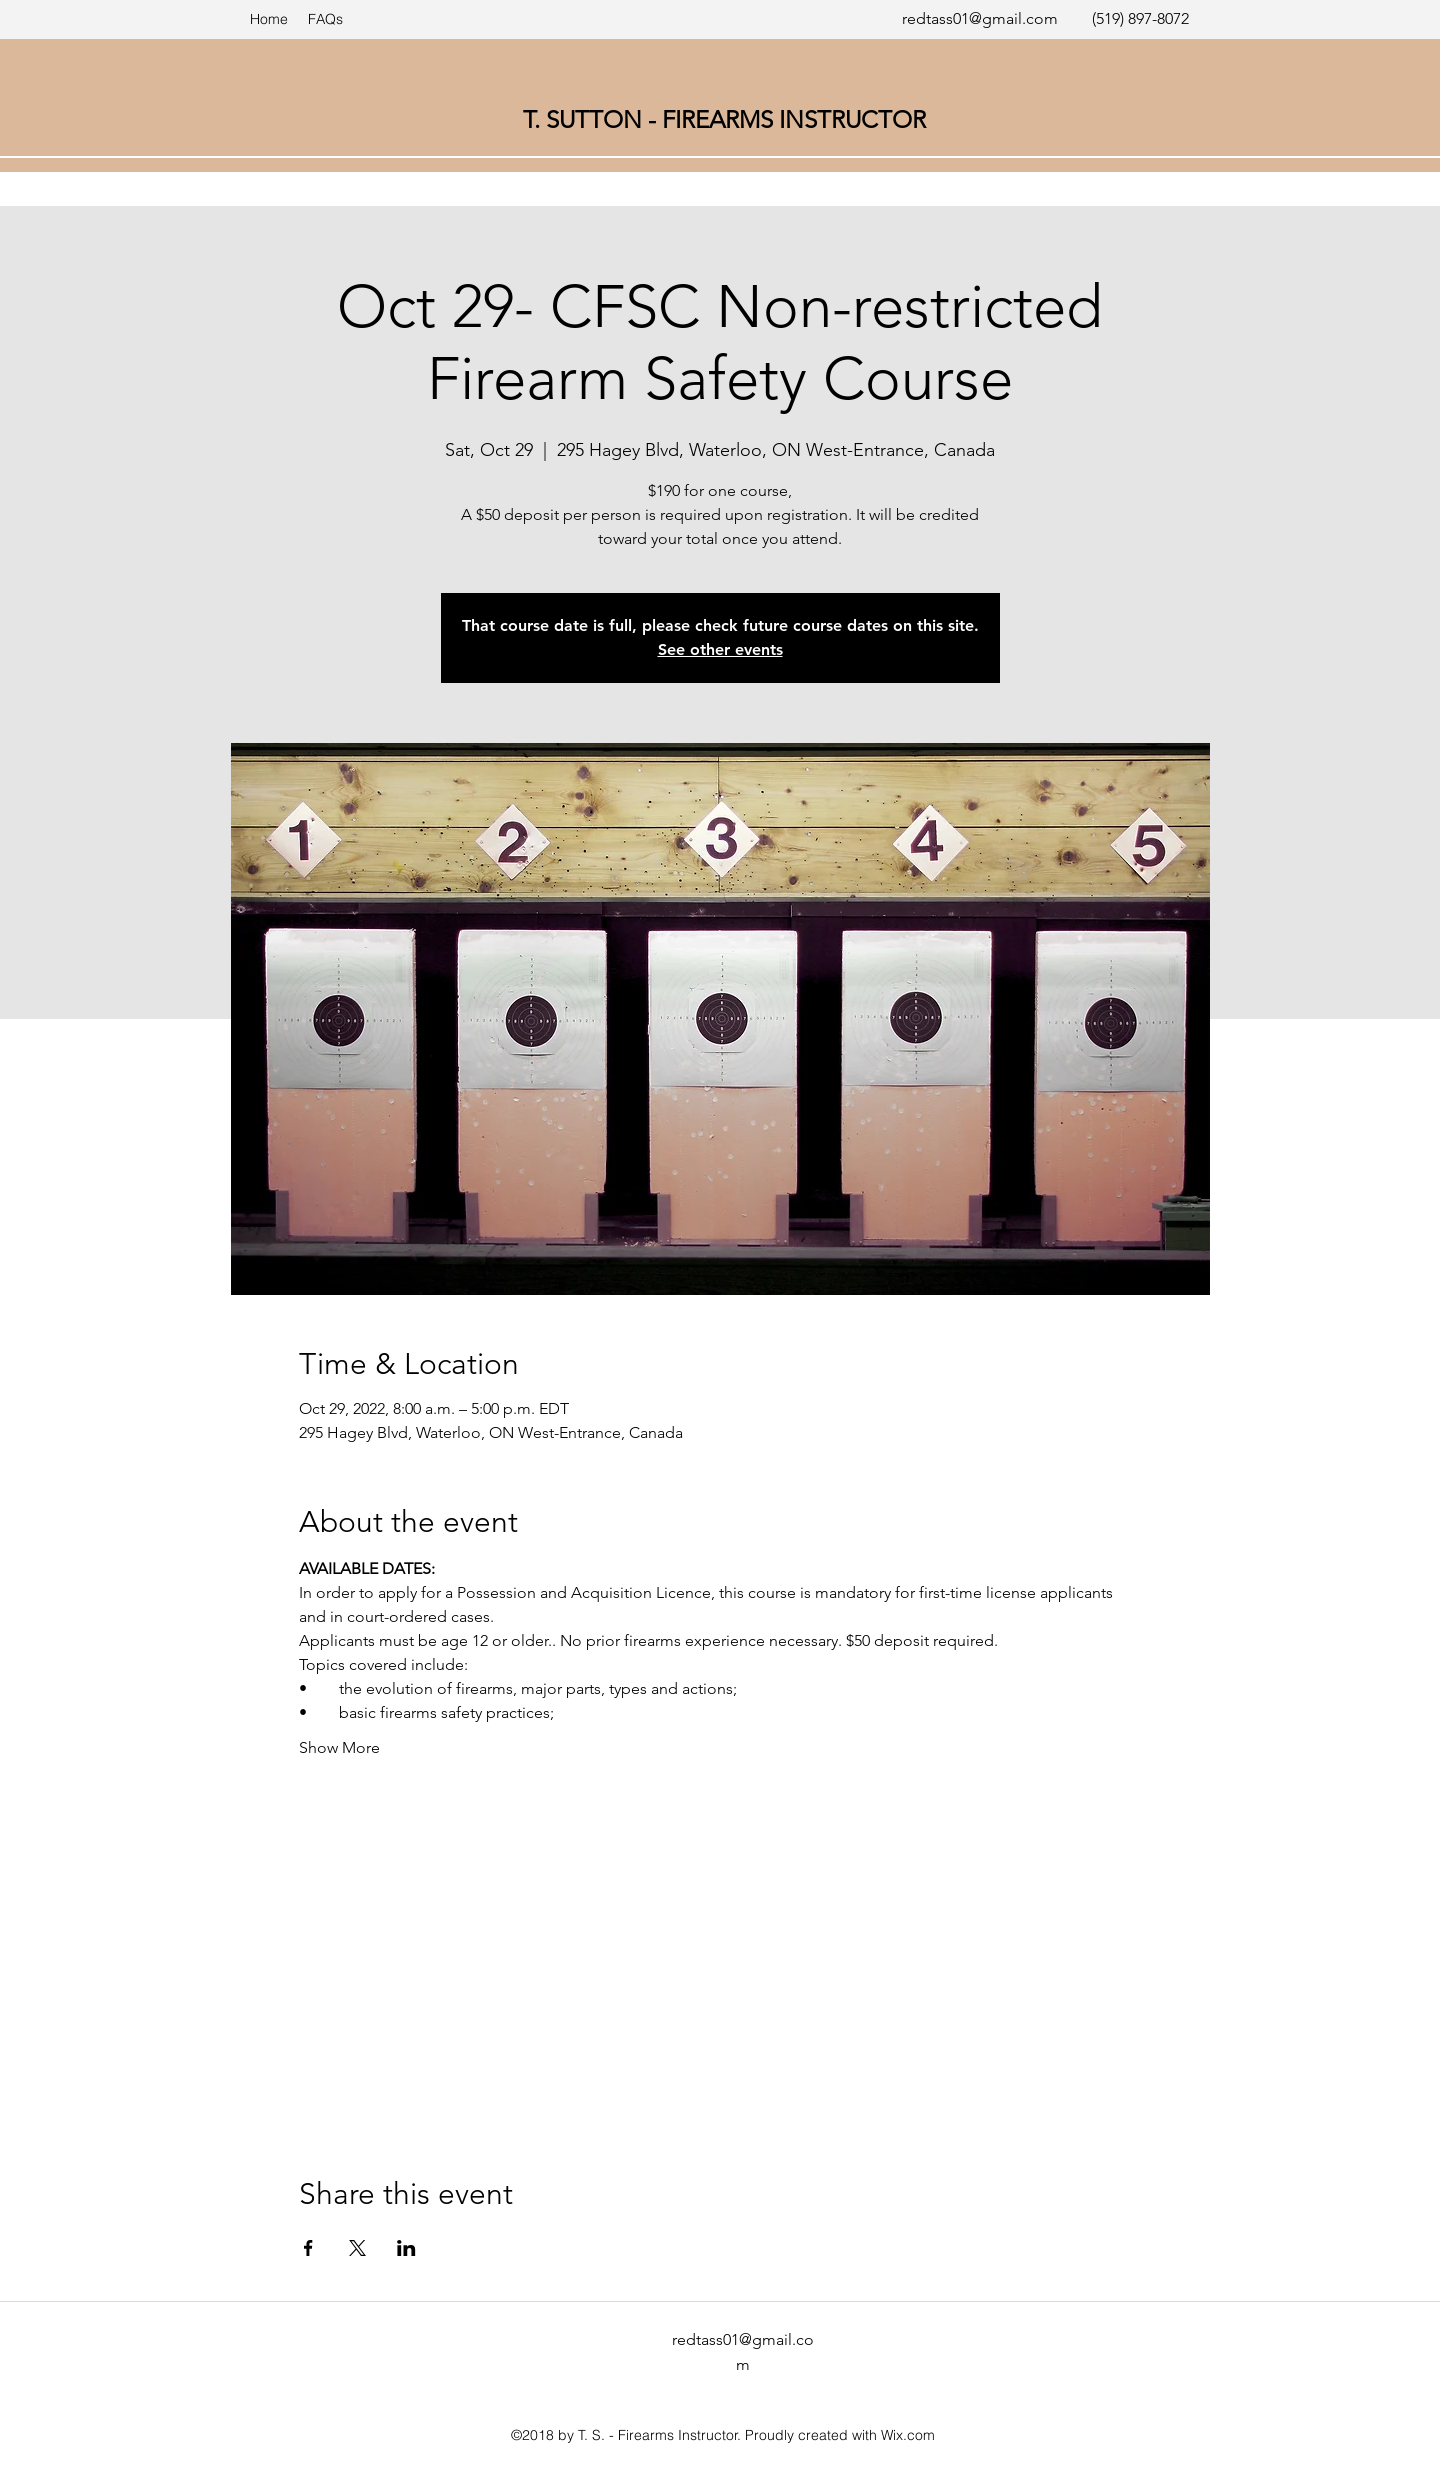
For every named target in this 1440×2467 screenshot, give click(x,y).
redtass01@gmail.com (980, 18)
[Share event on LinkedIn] (406, 2248)
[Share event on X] (357, 2248)
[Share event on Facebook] (308, 2248)
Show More (339, 1747)
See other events (720, 649)
